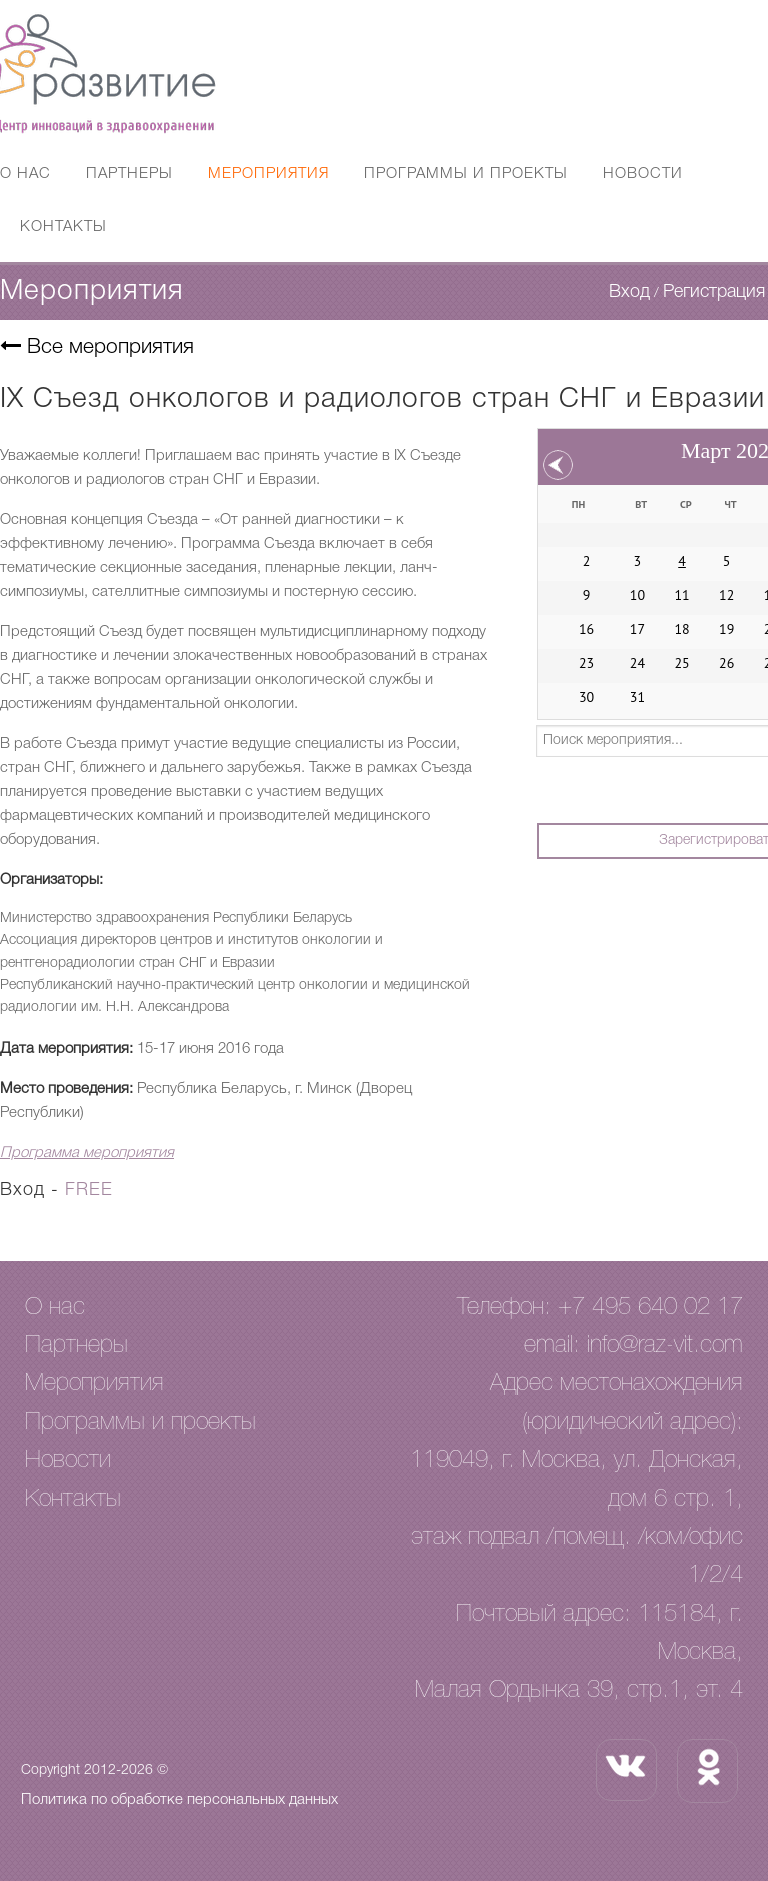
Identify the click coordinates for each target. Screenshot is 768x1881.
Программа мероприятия (87, 1153)
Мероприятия (268, 174)
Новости (643, 174)
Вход (629, 292)
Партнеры (129, 174)
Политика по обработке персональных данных (179, 1800)
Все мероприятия (97, 347)
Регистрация (714, 292)
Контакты (63, 227)
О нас (25, 174)
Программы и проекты (466, 174)
